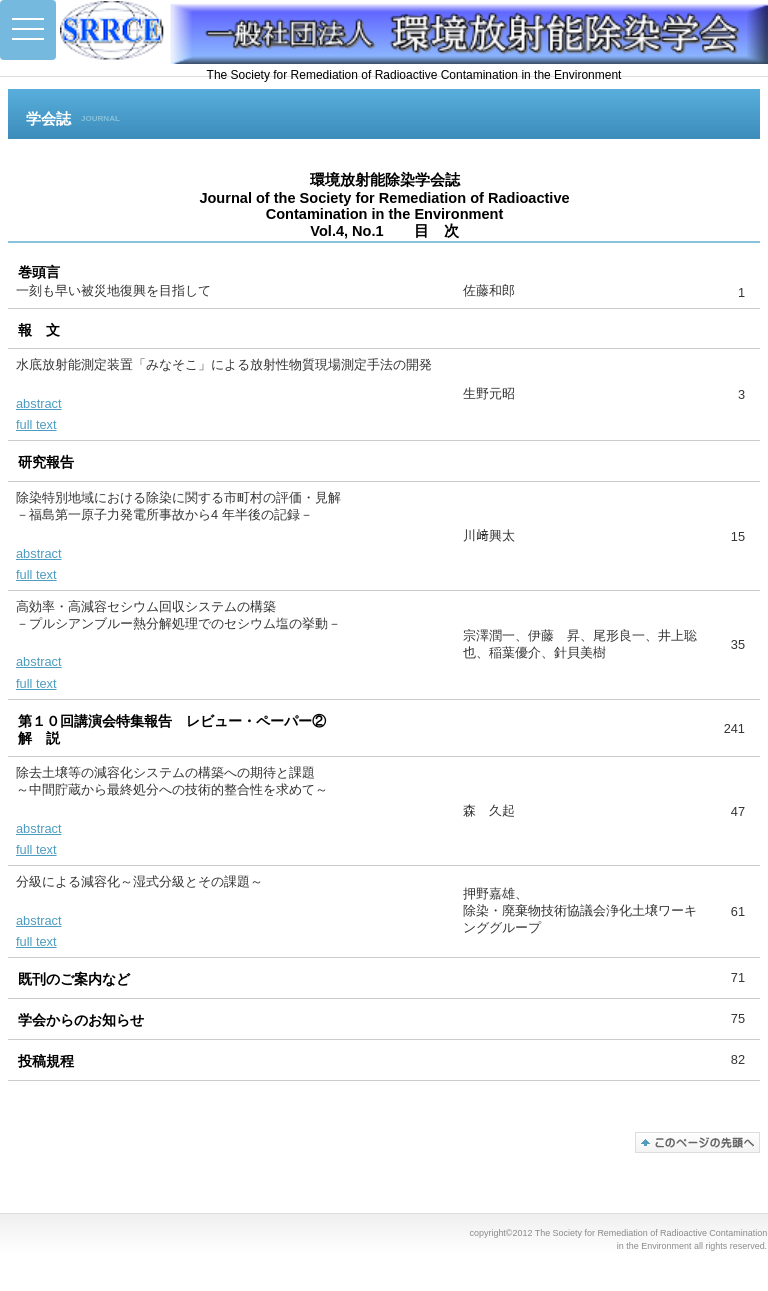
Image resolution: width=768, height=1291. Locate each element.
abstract (39, 403)
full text (36, 424)
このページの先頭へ (697, 1142)
